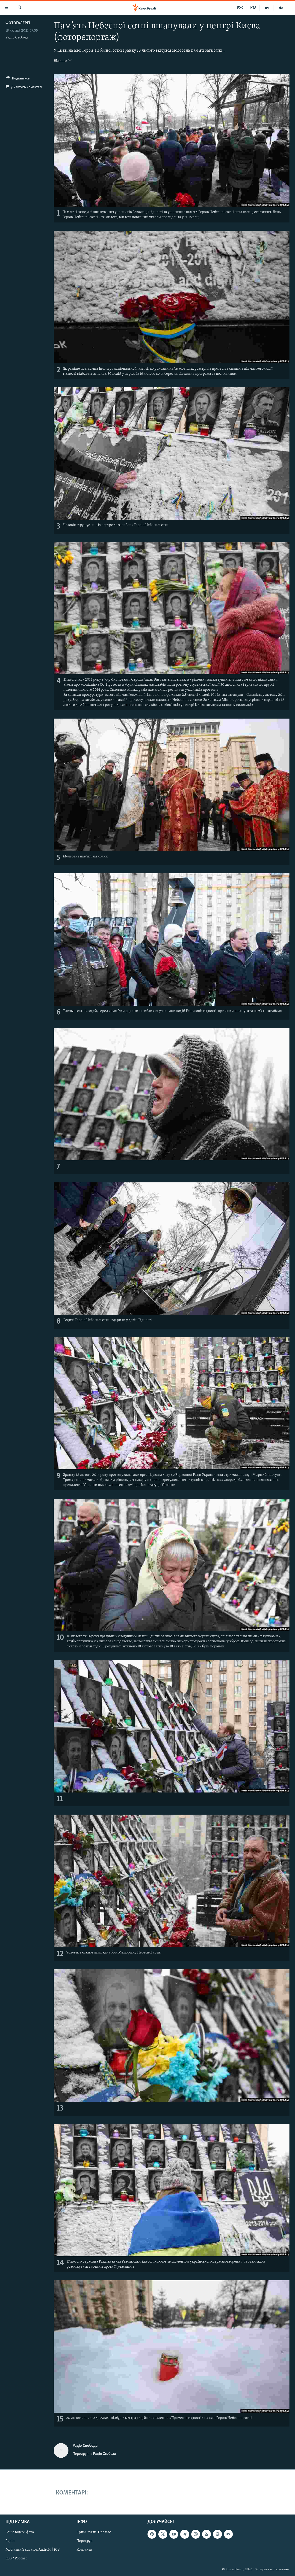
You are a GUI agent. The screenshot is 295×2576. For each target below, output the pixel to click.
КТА (253, 8)
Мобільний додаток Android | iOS (33, 2550)
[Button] (18, 79)
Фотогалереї (18, 23)
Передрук (85, 2541)
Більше (62, 60)
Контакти (84, 2550)
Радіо (10, 2541)
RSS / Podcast (16, 2558)
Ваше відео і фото (20, 2532)
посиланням (226, 374)
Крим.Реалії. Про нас (94, 2532)
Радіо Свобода (17, 37)
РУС (240, 8)
